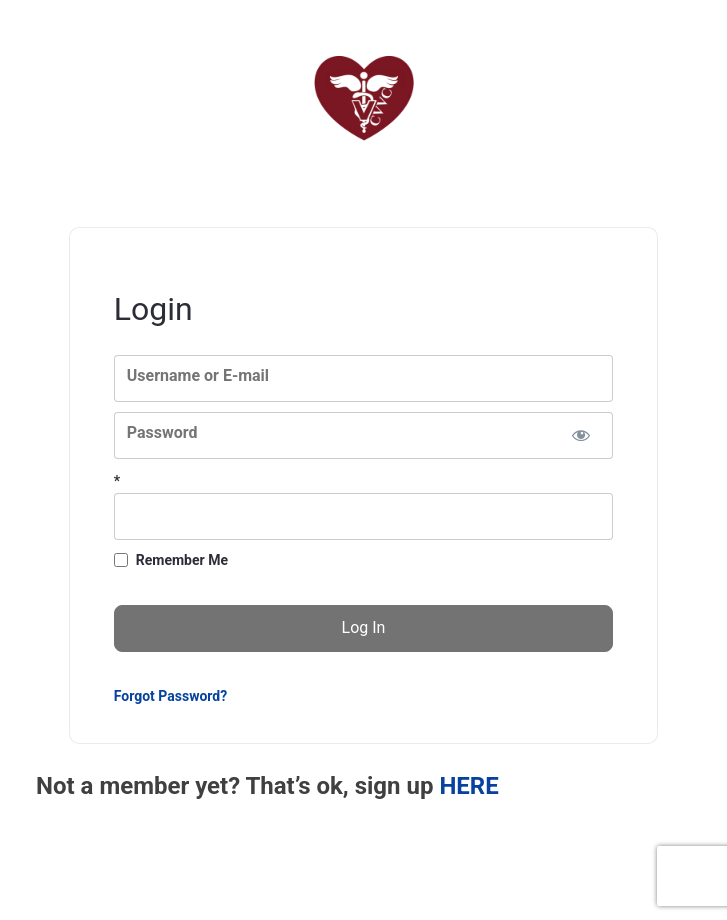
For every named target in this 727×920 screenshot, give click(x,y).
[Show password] (580, 435)
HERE (468, 786)
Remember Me (182, 560)
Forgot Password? (170, 696)
